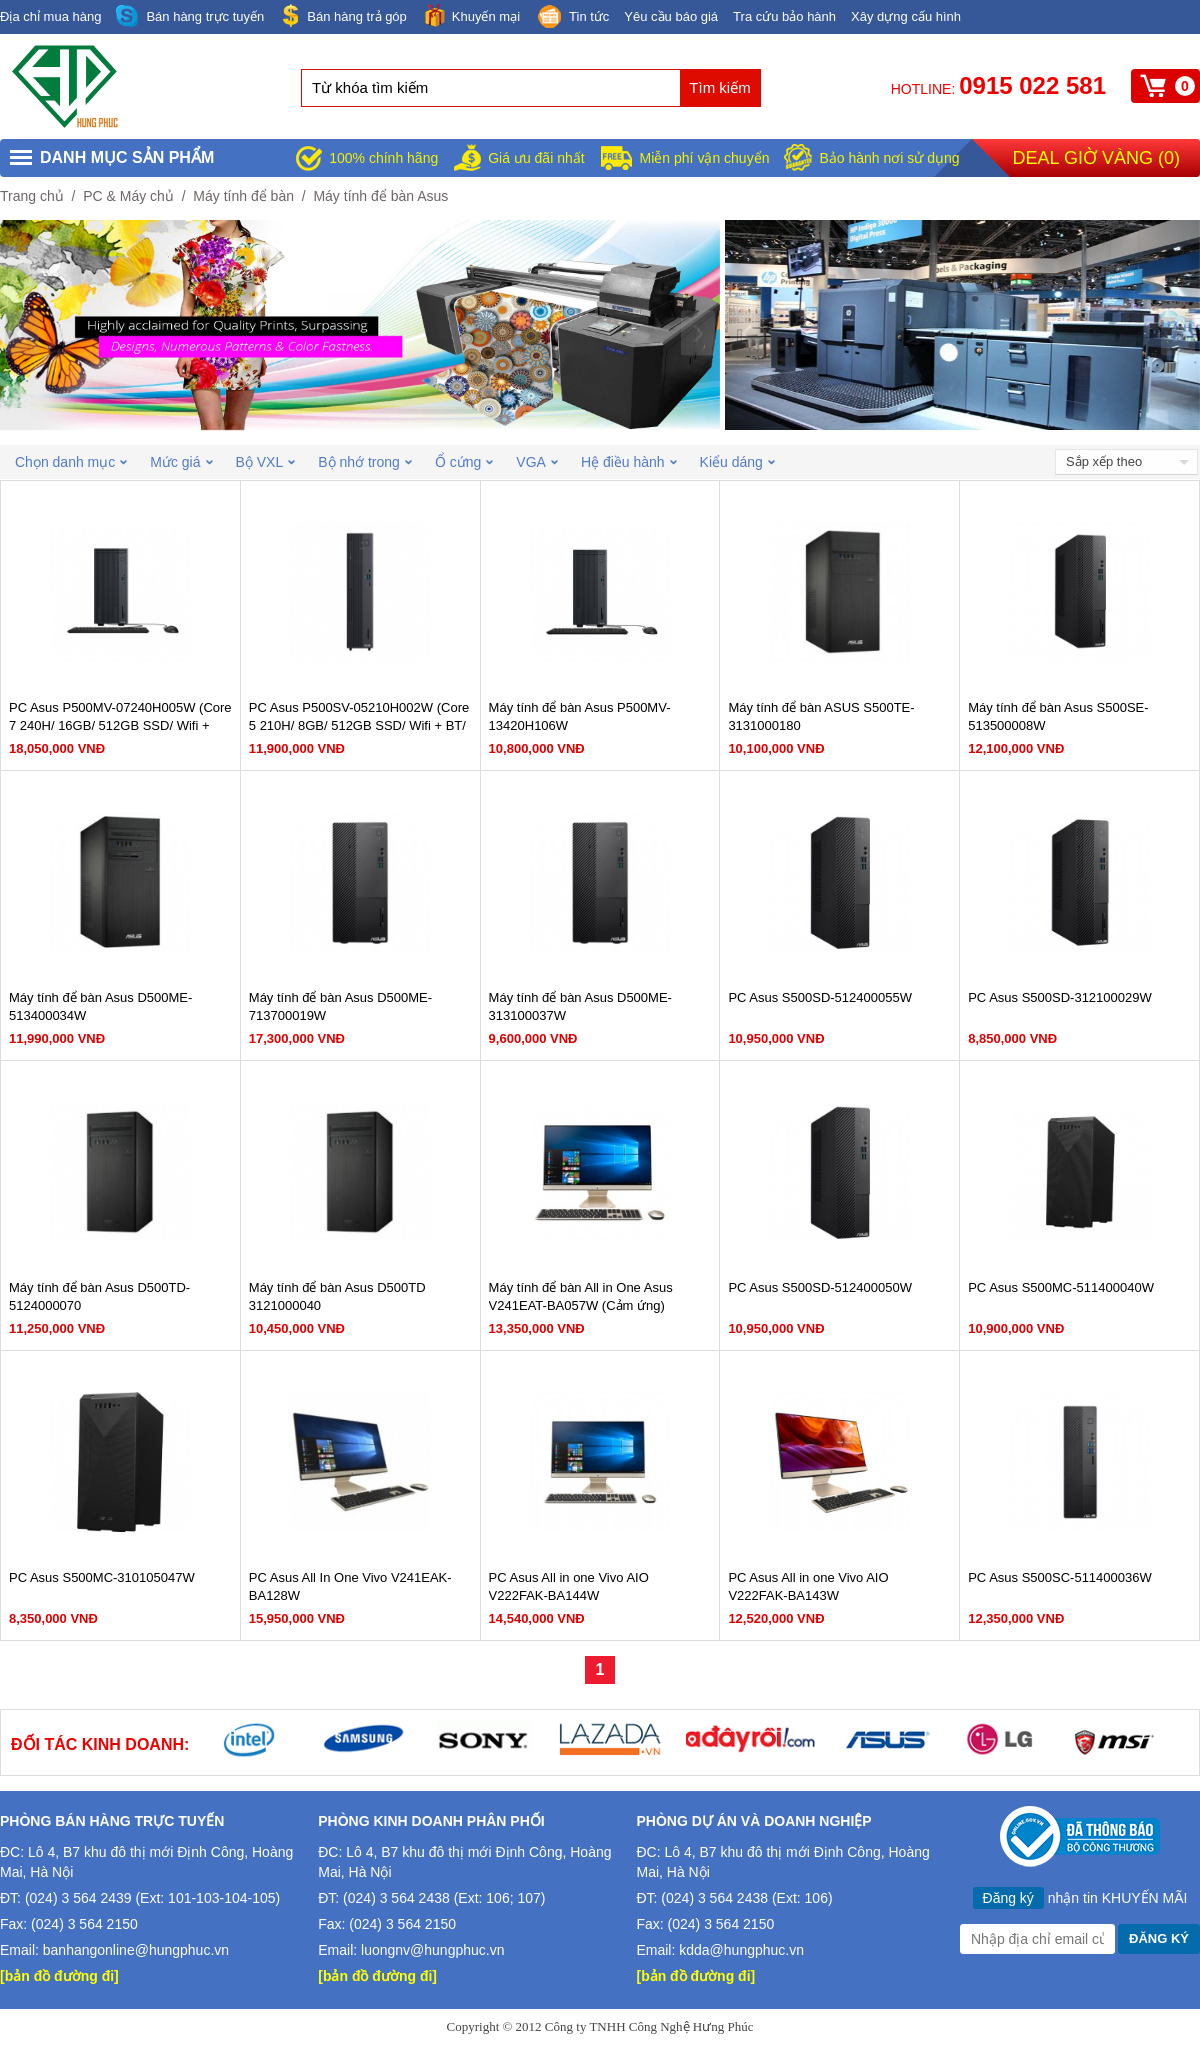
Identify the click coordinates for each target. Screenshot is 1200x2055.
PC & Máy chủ (128, 196)
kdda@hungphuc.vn (741, 1950)
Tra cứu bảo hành (784, 16)
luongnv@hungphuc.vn (432, 1950)
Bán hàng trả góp (343, 15)
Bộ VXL (266, 462)
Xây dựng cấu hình (906, 16)
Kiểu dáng (737, 462)
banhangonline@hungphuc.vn (136, 1950)
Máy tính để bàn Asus (380, 196)
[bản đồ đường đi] (59, 1976)
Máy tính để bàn (243, 196)
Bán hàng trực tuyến (190, 16)
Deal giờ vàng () (1096, 158)
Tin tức (572, 18)
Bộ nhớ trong (365, 462)
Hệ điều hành (629, 462)
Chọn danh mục (71, 462)
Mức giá (181, 462)
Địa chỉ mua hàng (50, 16)
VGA (537, 462)
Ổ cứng (464, 462)
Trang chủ (32, 196)
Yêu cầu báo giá (671, 16)
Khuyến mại (471, 15)
